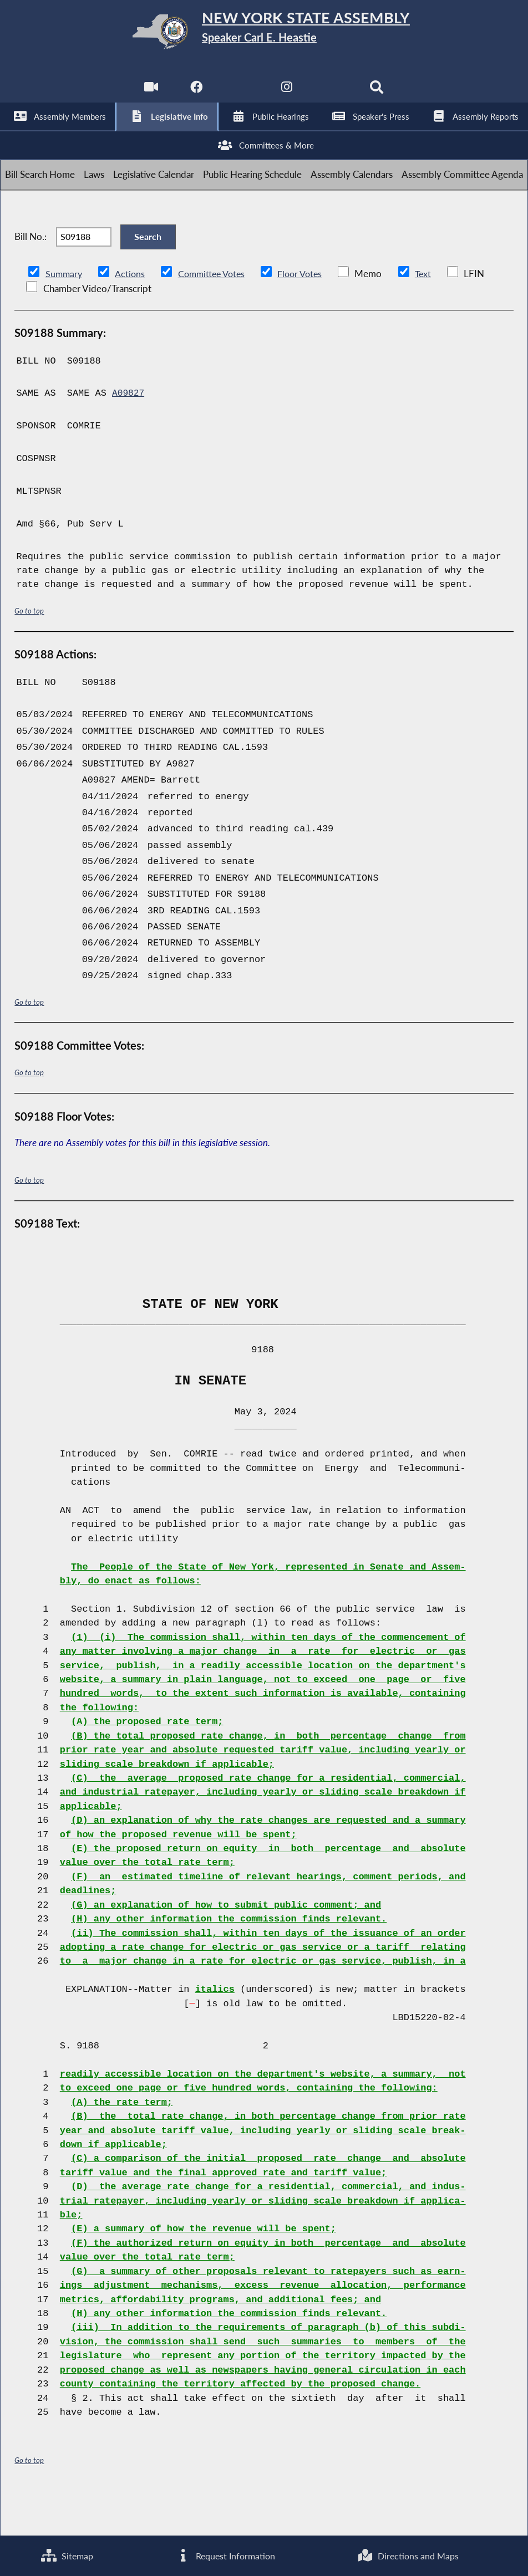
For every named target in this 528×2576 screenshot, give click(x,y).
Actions (131, 313)
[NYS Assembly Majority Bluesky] (333, 94)
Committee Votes (216, 313)
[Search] (379, 94)
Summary (64, 313)
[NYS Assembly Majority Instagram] (287, 94)
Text (433, 313)
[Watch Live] (148, 94)
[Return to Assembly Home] (264, 34)
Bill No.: (30, 269)
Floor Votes (308, 313)
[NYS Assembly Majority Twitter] (241, 94)
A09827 (129, 432)
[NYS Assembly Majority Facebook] (194, 94)
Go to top (29, 650)
